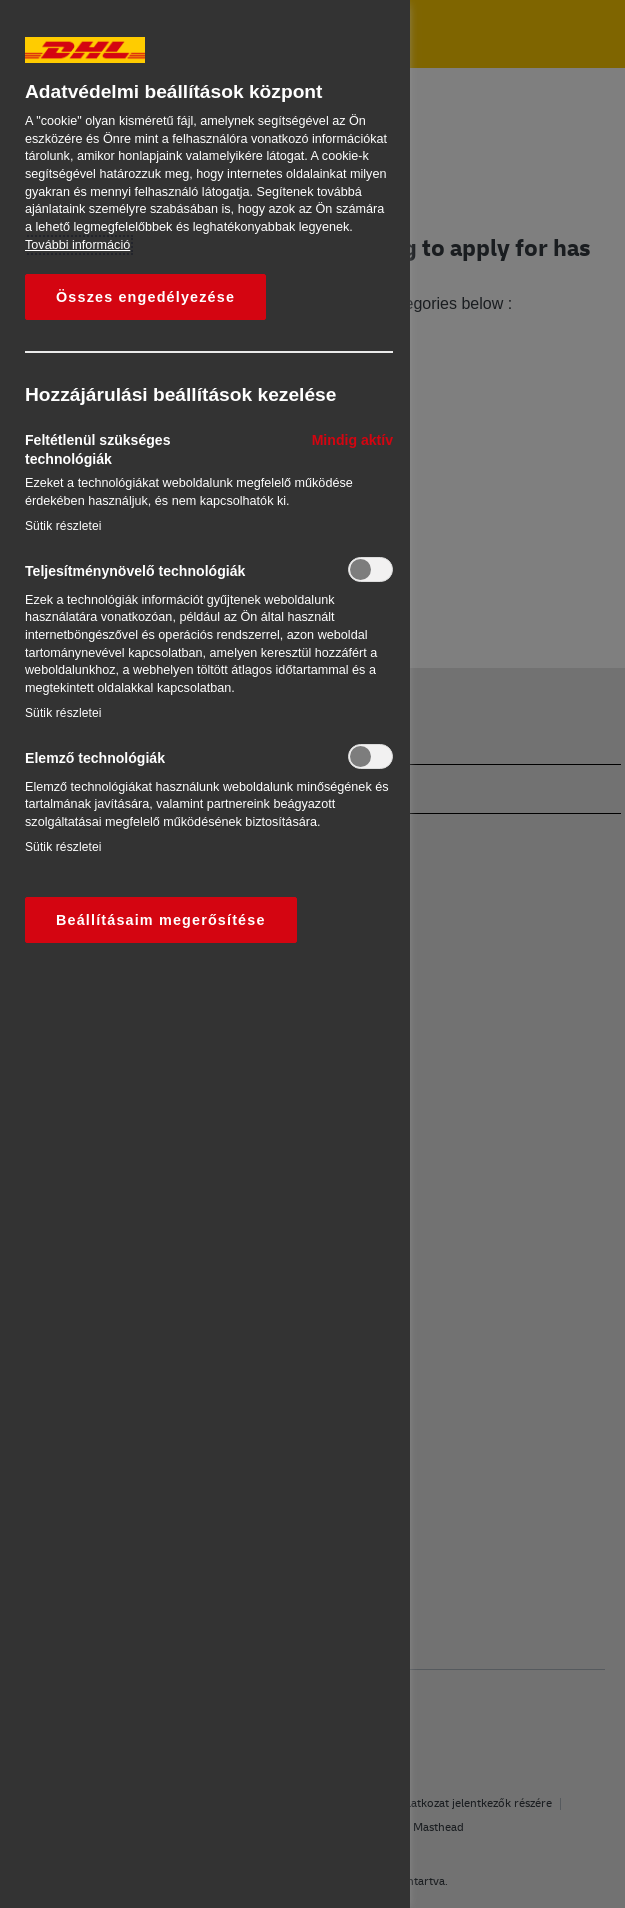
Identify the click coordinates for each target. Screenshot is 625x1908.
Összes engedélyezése (145, 297)
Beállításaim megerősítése (161, 920)
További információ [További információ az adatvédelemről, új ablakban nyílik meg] (77, 245)
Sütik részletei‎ (63, 526)
